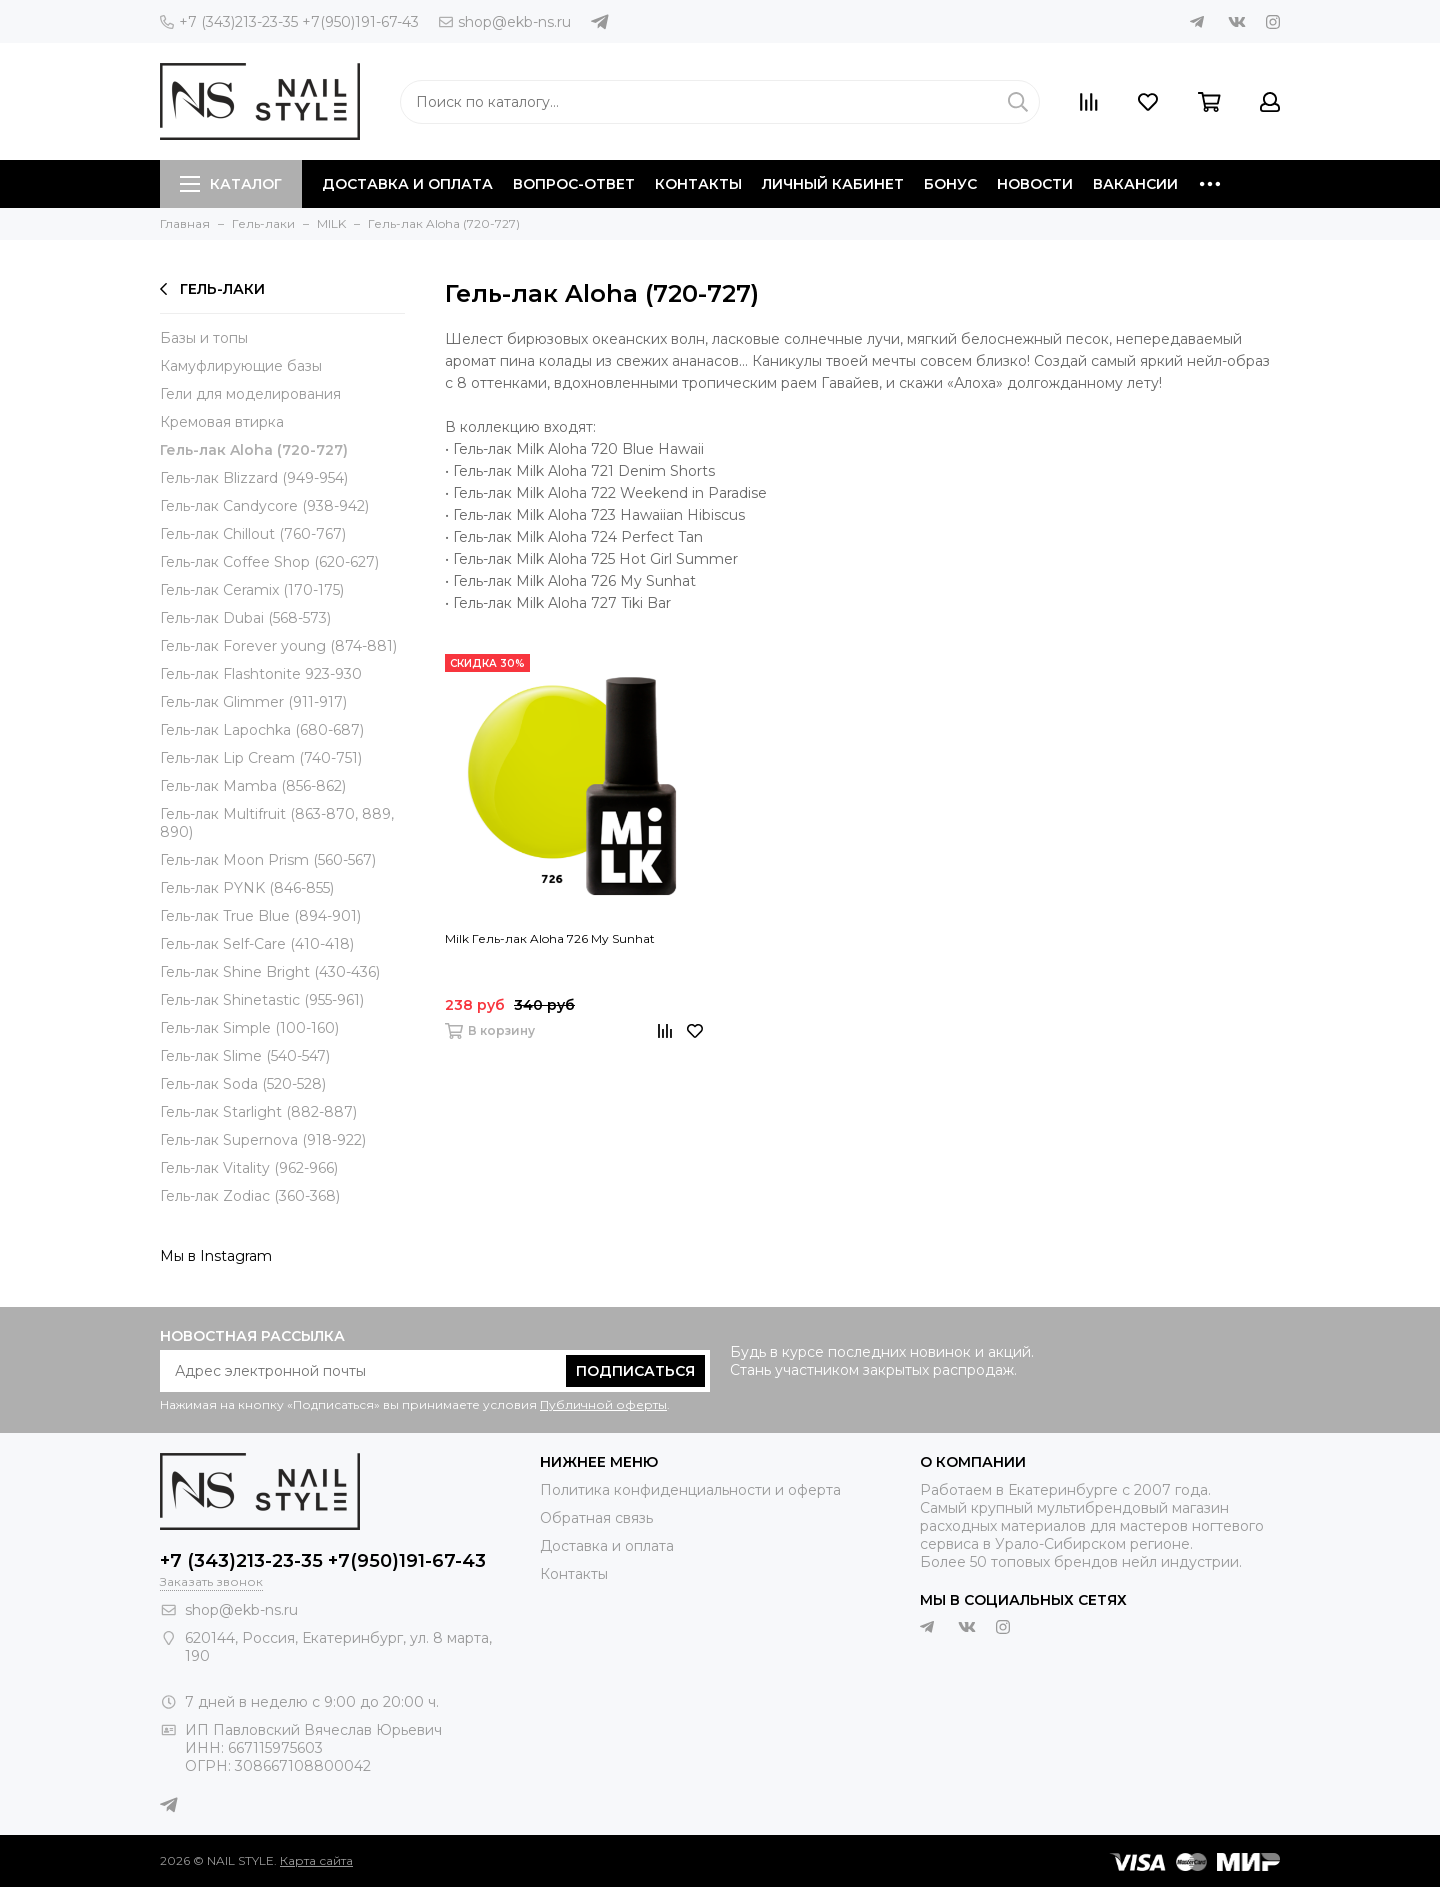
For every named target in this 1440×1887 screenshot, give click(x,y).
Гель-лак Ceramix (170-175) (252, 590)
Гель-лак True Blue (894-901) (260, 916)
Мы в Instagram (216, 1256)
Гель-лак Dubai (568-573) (245, 618)
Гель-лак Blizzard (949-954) (254, 478)
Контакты (698, 184)
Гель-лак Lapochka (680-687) (262, 730)
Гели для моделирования (250, 394)
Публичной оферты (603, 1404)
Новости (1035, 184)
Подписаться (635, 1371)
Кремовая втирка (222, 422)
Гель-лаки (212, 289)
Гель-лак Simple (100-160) (249, 1028)
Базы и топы (204, 338)
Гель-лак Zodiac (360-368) (250, 1196)
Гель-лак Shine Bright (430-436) (270, 972)
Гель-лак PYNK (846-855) (247, 888)
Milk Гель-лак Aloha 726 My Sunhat (550, 938)
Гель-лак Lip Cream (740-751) (261, 758)
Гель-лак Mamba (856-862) (253, 786)
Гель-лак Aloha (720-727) (254, 450)
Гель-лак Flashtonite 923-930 (261, 674)
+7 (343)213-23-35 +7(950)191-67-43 (289, 22)
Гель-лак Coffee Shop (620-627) (269, 562)
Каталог (231, 184)
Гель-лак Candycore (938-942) (264, 506)
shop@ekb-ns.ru (505, 22)
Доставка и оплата (407, 184)
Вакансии (1135, 184)
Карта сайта (316, 1860)
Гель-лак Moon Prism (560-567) (268, 860)
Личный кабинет (833, 184)
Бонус (950, 184)
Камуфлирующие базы (241, 366)
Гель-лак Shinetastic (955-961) (262, 1000)
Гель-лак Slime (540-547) (245, 1056)
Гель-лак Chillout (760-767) (253, 534)
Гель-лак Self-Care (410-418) (257, 944)
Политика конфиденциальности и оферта (690, 1490)
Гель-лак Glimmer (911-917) (253, 702)
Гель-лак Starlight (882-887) (258, 1112)
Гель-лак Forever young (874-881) (278, 646)
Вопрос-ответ (574, 184)
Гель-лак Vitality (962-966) (249, 1168)
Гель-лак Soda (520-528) (243, 1084)
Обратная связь (596, 1518)
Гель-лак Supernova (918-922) (263, 1140)
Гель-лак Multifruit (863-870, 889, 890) (277, 823)
